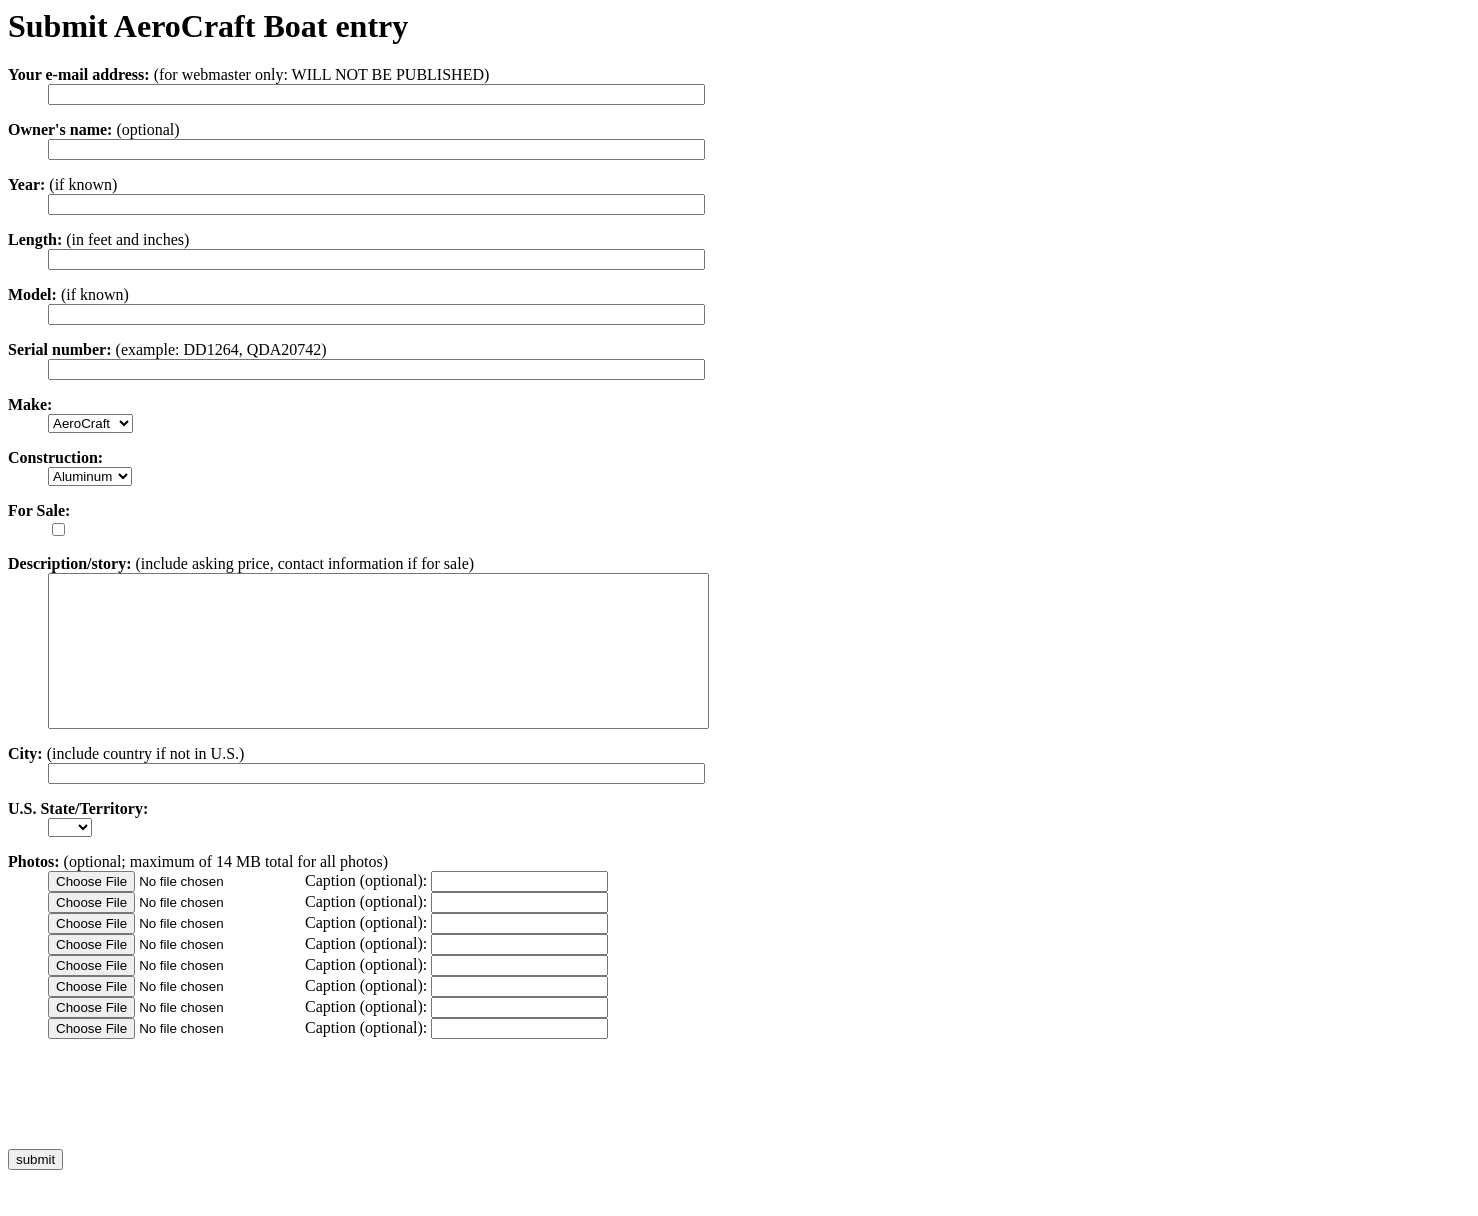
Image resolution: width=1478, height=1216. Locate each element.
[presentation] (160, 1124)
